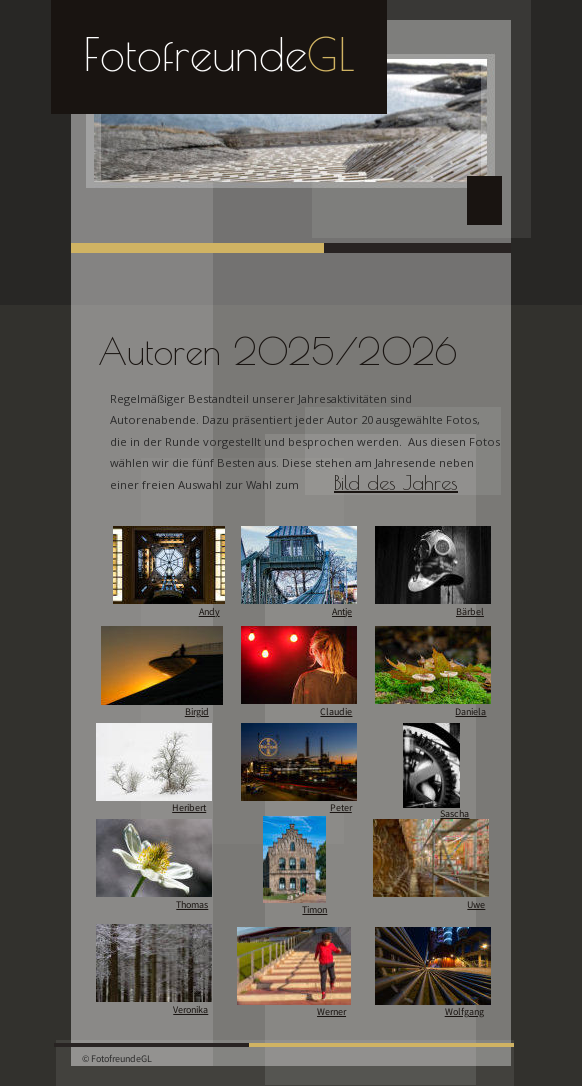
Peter (341, 808)
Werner (331, 1012)
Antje (342, 612)
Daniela (470, 712)
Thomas (192, 905)
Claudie (336, 712)
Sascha (454, 813)
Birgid (197, 712)
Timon (314, 910)
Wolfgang (464, 1012)
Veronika (190, 1010)
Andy (209, 612)
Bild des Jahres (396, 482)
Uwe (476, 905)
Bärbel (470, 612)
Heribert (189, 808)
